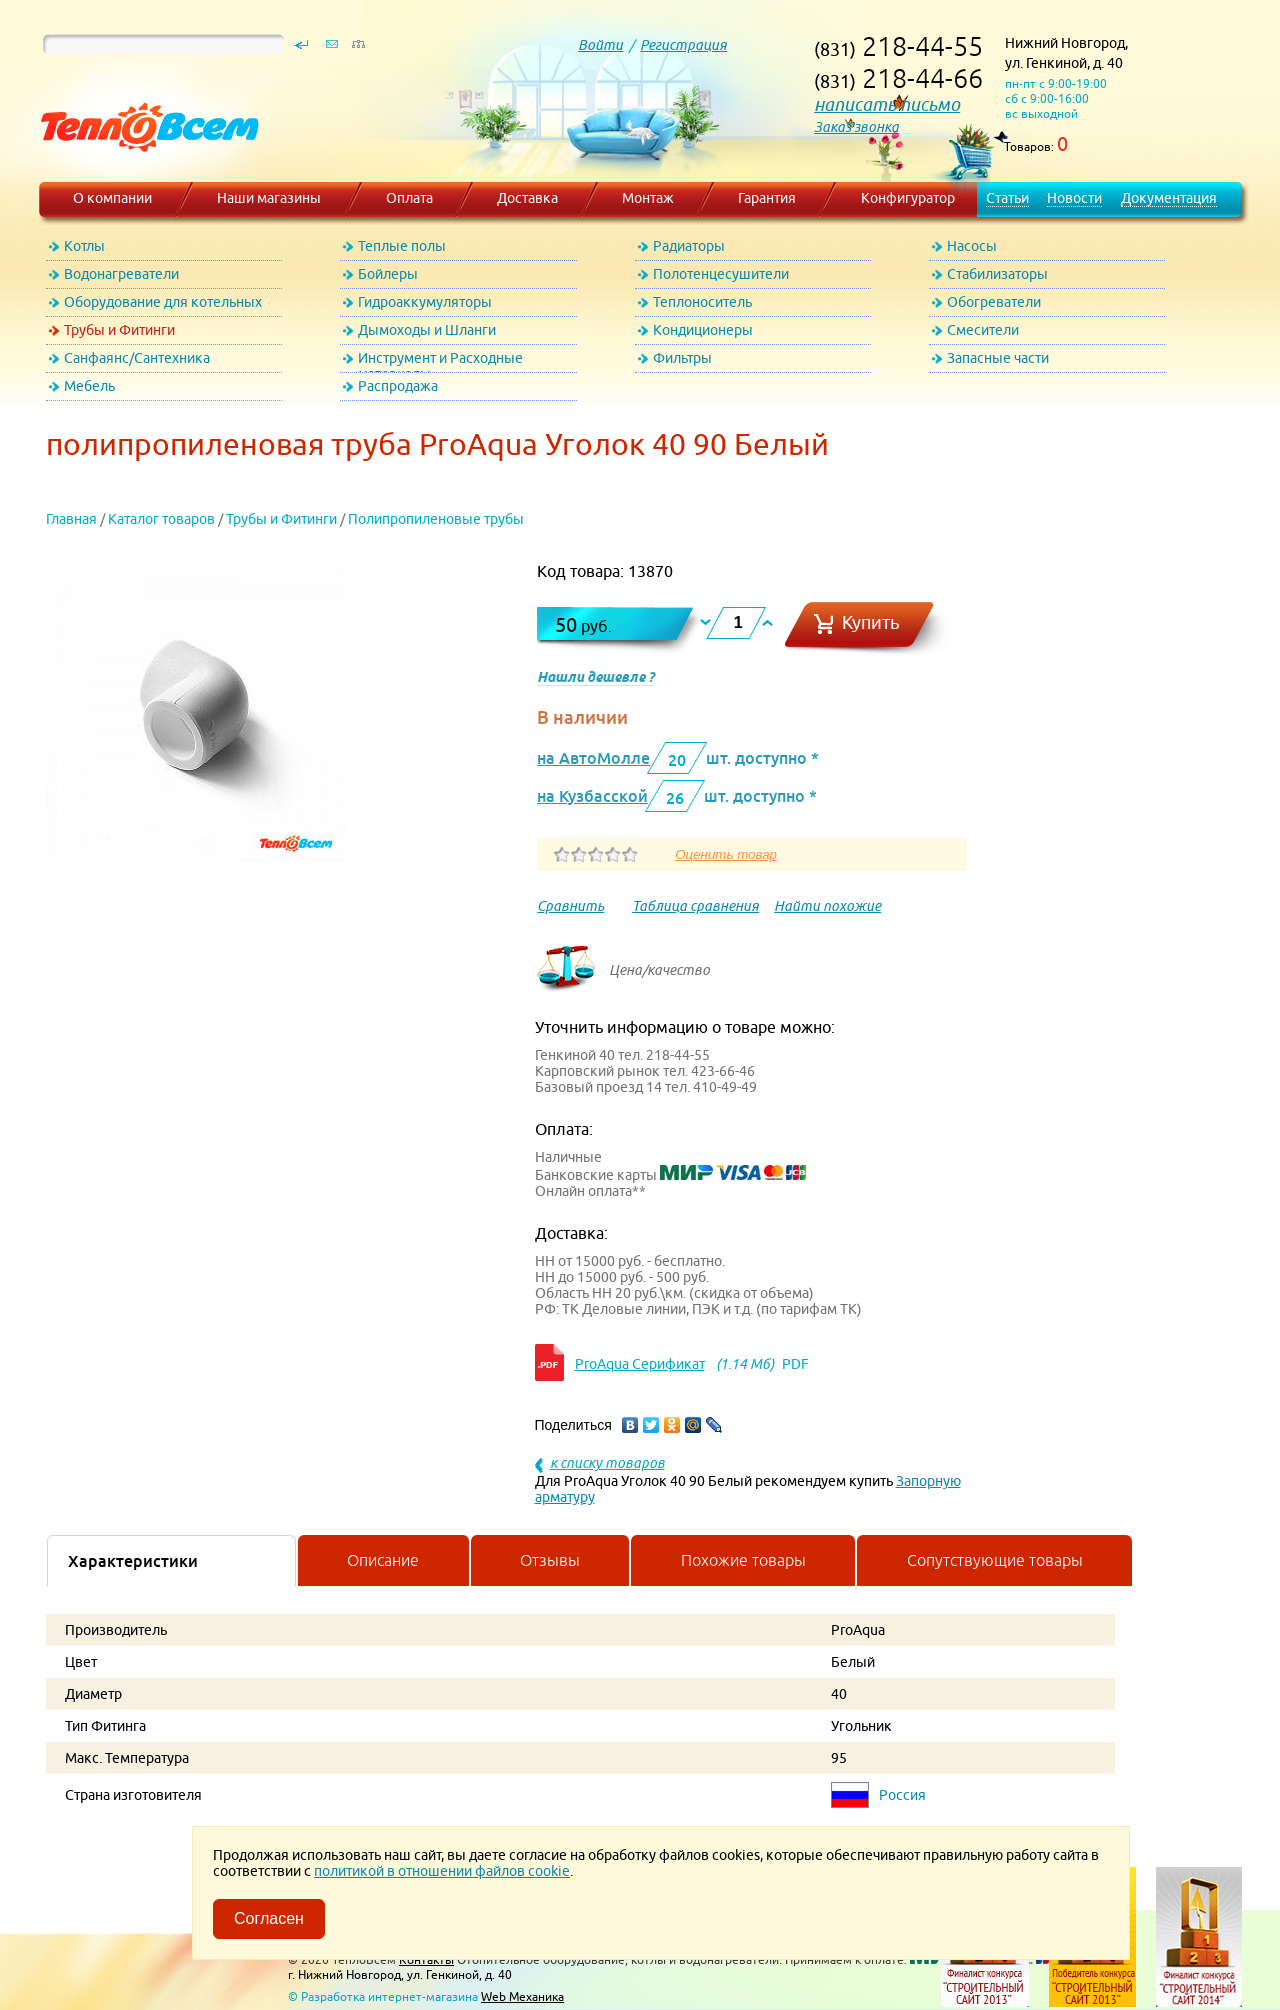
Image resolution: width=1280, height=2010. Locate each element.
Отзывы (550, 1560)
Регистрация (683, 45)
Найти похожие (827, 906)
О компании (112, 198)
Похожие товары (743, 1560)
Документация (1169, 198)
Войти (600, 45)
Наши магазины (269, 198)
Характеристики (133, 1561)
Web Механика (522, 1996)
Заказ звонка (856, 127)
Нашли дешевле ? (595, 677)
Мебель (89, 386)
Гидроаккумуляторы (425, 302)
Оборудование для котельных (163, 302)
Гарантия (767, 198)
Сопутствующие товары (995, 1560)
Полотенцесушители (721, 274)
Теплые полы (402, 246)
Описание (383, 1560)
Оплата (409, 198)
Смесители (983, 330)
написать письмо (887, 104)
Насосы (972, 246)
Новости (1074, 198)
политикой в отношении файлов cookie (442, 1871)
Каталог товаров (161, 519)
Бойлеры (388, 274)
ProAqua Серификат (640, 1364)
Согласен (269, 1918)
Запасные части (998, 358)
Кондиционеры (703, 330)
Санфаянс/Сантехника (137, 358)
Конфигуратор (908, 198)
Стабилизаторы (997, 274)
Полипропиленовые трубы (436, 519)
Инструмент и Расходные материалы (440, 361)
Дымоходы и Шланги (427, 330)
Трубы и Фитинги (119, 330)
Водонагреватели (121, 274)
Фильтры (682, 358)
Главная (71, 519)
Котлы (84, 246)
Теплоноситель (702, 302)
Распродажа (398, 386)
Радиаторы (689, 246)
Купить (871, 622)
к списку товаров (607, 1463)
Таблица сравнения (695, 906)
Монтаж (648, 198)
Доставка (527, 198)
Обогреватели (994, 302)
